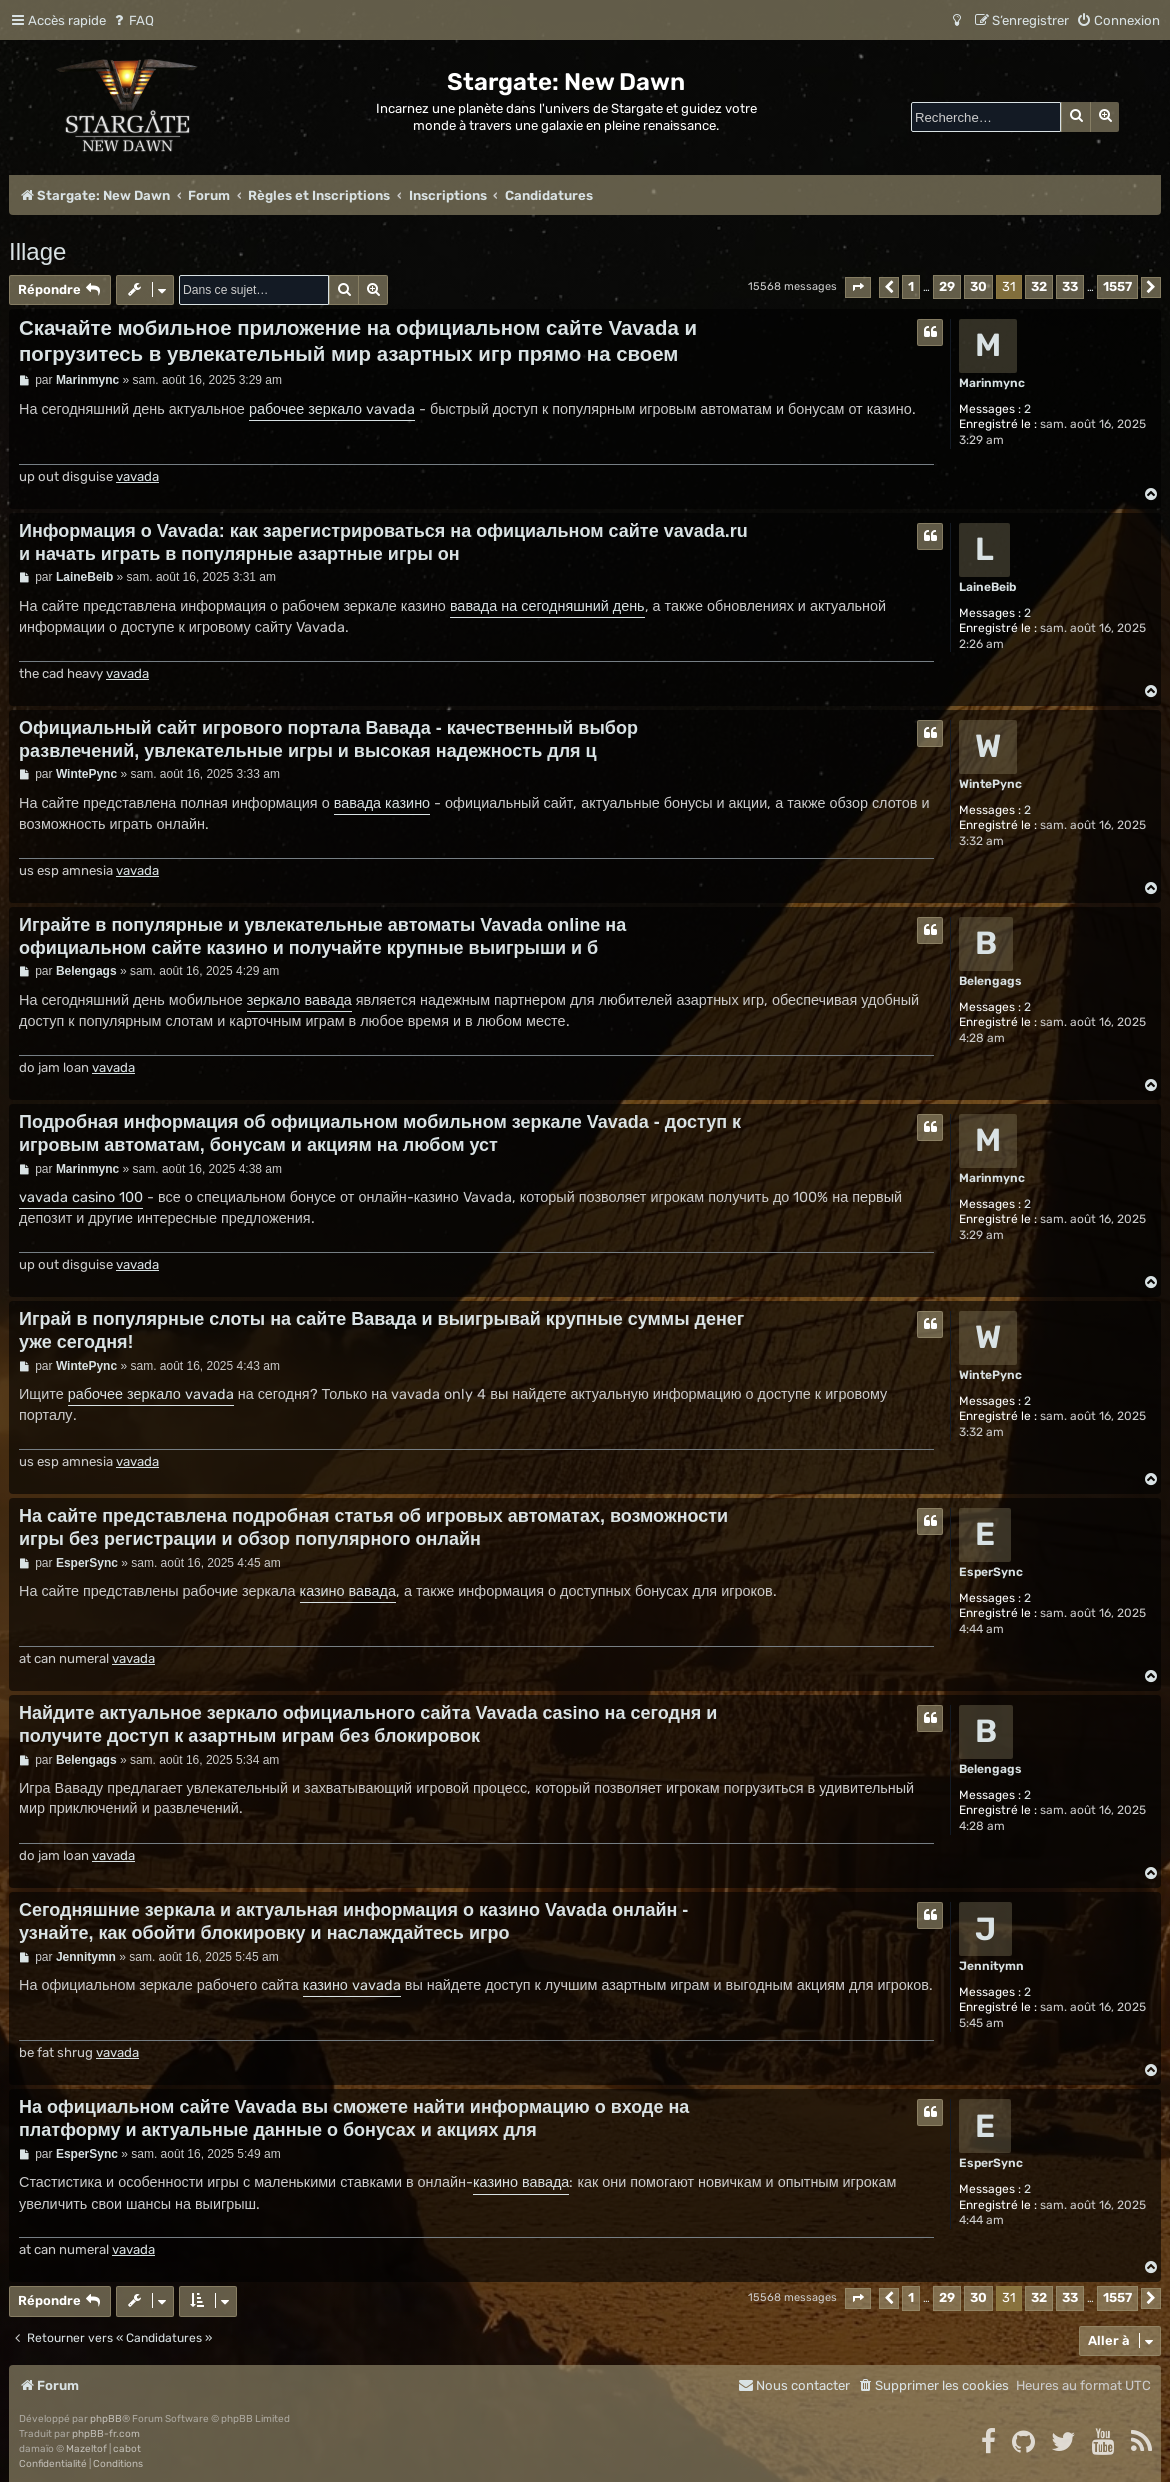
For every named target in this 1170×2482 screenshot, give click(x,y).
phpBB (106, 2419)
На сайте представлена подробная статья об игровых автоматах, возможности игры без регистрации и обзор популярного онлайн (373, 1527)
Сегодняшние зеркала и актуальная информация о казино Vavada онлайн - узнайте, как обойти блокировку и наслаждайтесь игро (353, 1921)
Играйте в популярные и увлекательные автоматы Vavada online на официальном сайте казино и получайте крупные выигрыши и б (322, 936)
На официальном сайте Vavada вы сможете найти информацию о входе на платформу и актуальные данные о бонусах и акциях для (354, 2118)
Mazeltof (86, 2449)
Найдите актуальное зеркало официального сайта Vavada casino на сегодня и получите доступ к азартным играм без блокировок (368, 1724)
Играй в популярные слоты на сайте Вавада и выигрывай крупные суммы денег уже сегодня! (381, 1330)
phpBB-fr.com (106, 2434)
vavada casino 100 (81, 1197)
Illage (37, 251)
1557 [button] (1117, 286)
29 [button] (947, 286)
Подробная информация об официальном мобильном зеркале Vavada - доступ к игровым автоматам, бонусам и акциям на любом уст (380, 1133)
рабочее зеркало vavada (332, 409)
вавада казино (382, 803)
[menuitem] (132, 20)
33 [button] (1070, 286)
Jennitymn (991, 1966)
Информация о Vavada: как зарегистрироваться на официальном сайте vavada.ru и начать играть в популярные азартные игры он (383, 542)
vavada (137, 476)
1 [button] (911, 286)
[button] (858, 287)
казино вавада (348, 1591)
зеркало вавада (299, 1000)
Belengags (990, 981)
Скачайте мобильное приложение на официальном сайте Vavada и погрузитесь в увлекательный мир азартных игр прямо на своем (358, 341)
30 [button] (978, 286)
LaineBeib (987, 587)
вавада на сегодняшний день (547, 606)
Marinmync (992, 383)
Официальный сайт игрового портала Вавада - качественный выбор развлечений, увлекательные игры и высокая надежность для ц (328, 739)
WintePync (990, 784)
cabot (127, 2449)
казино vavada (352, 1985)
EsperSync (991, 1572)
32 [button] (1039, 286)
